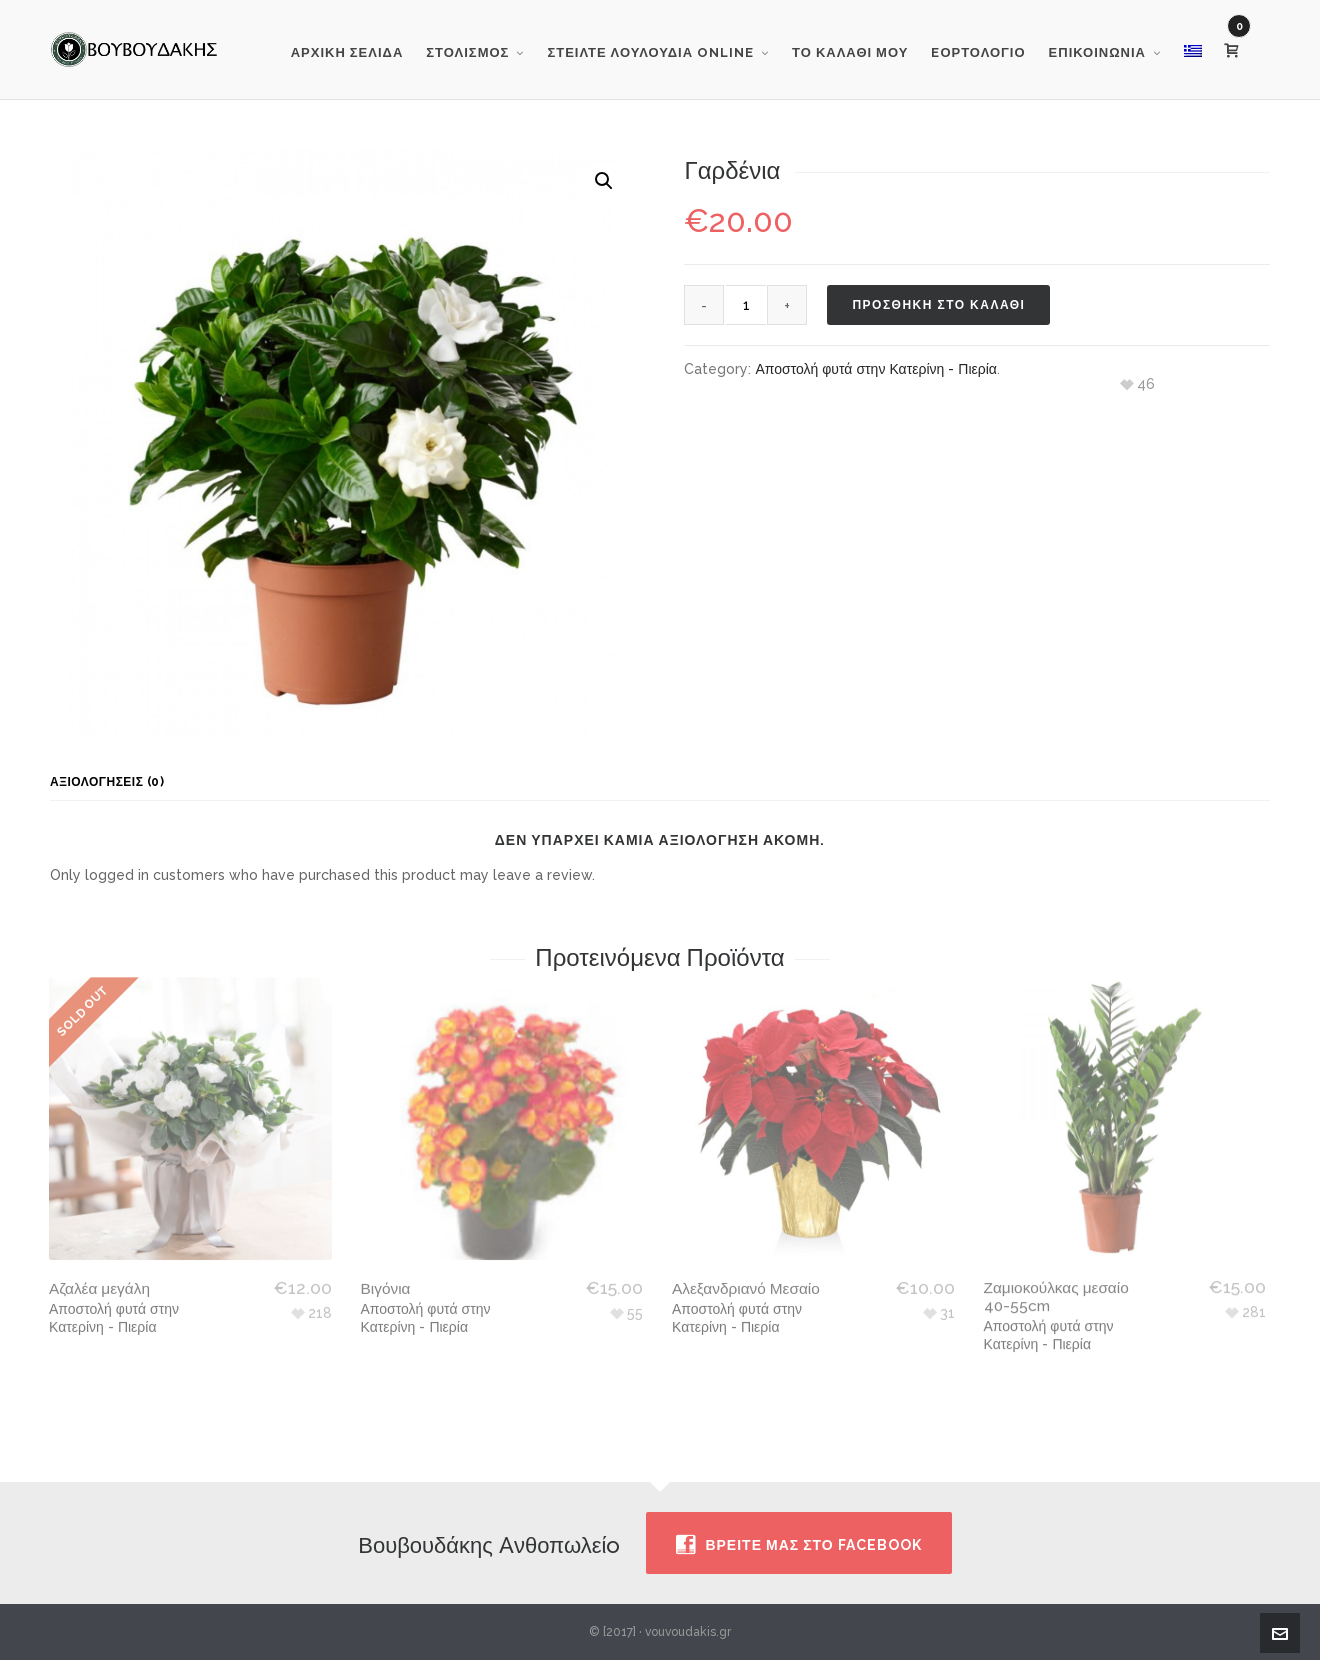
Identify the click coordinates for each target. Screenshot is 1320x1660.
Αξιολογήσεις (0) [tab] (107, 782)
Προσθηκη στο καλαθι (938, 305)
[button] (604, 181)
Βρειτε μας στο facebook (798, 1545)
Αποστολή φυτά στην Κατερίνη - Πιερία (876, 369)
